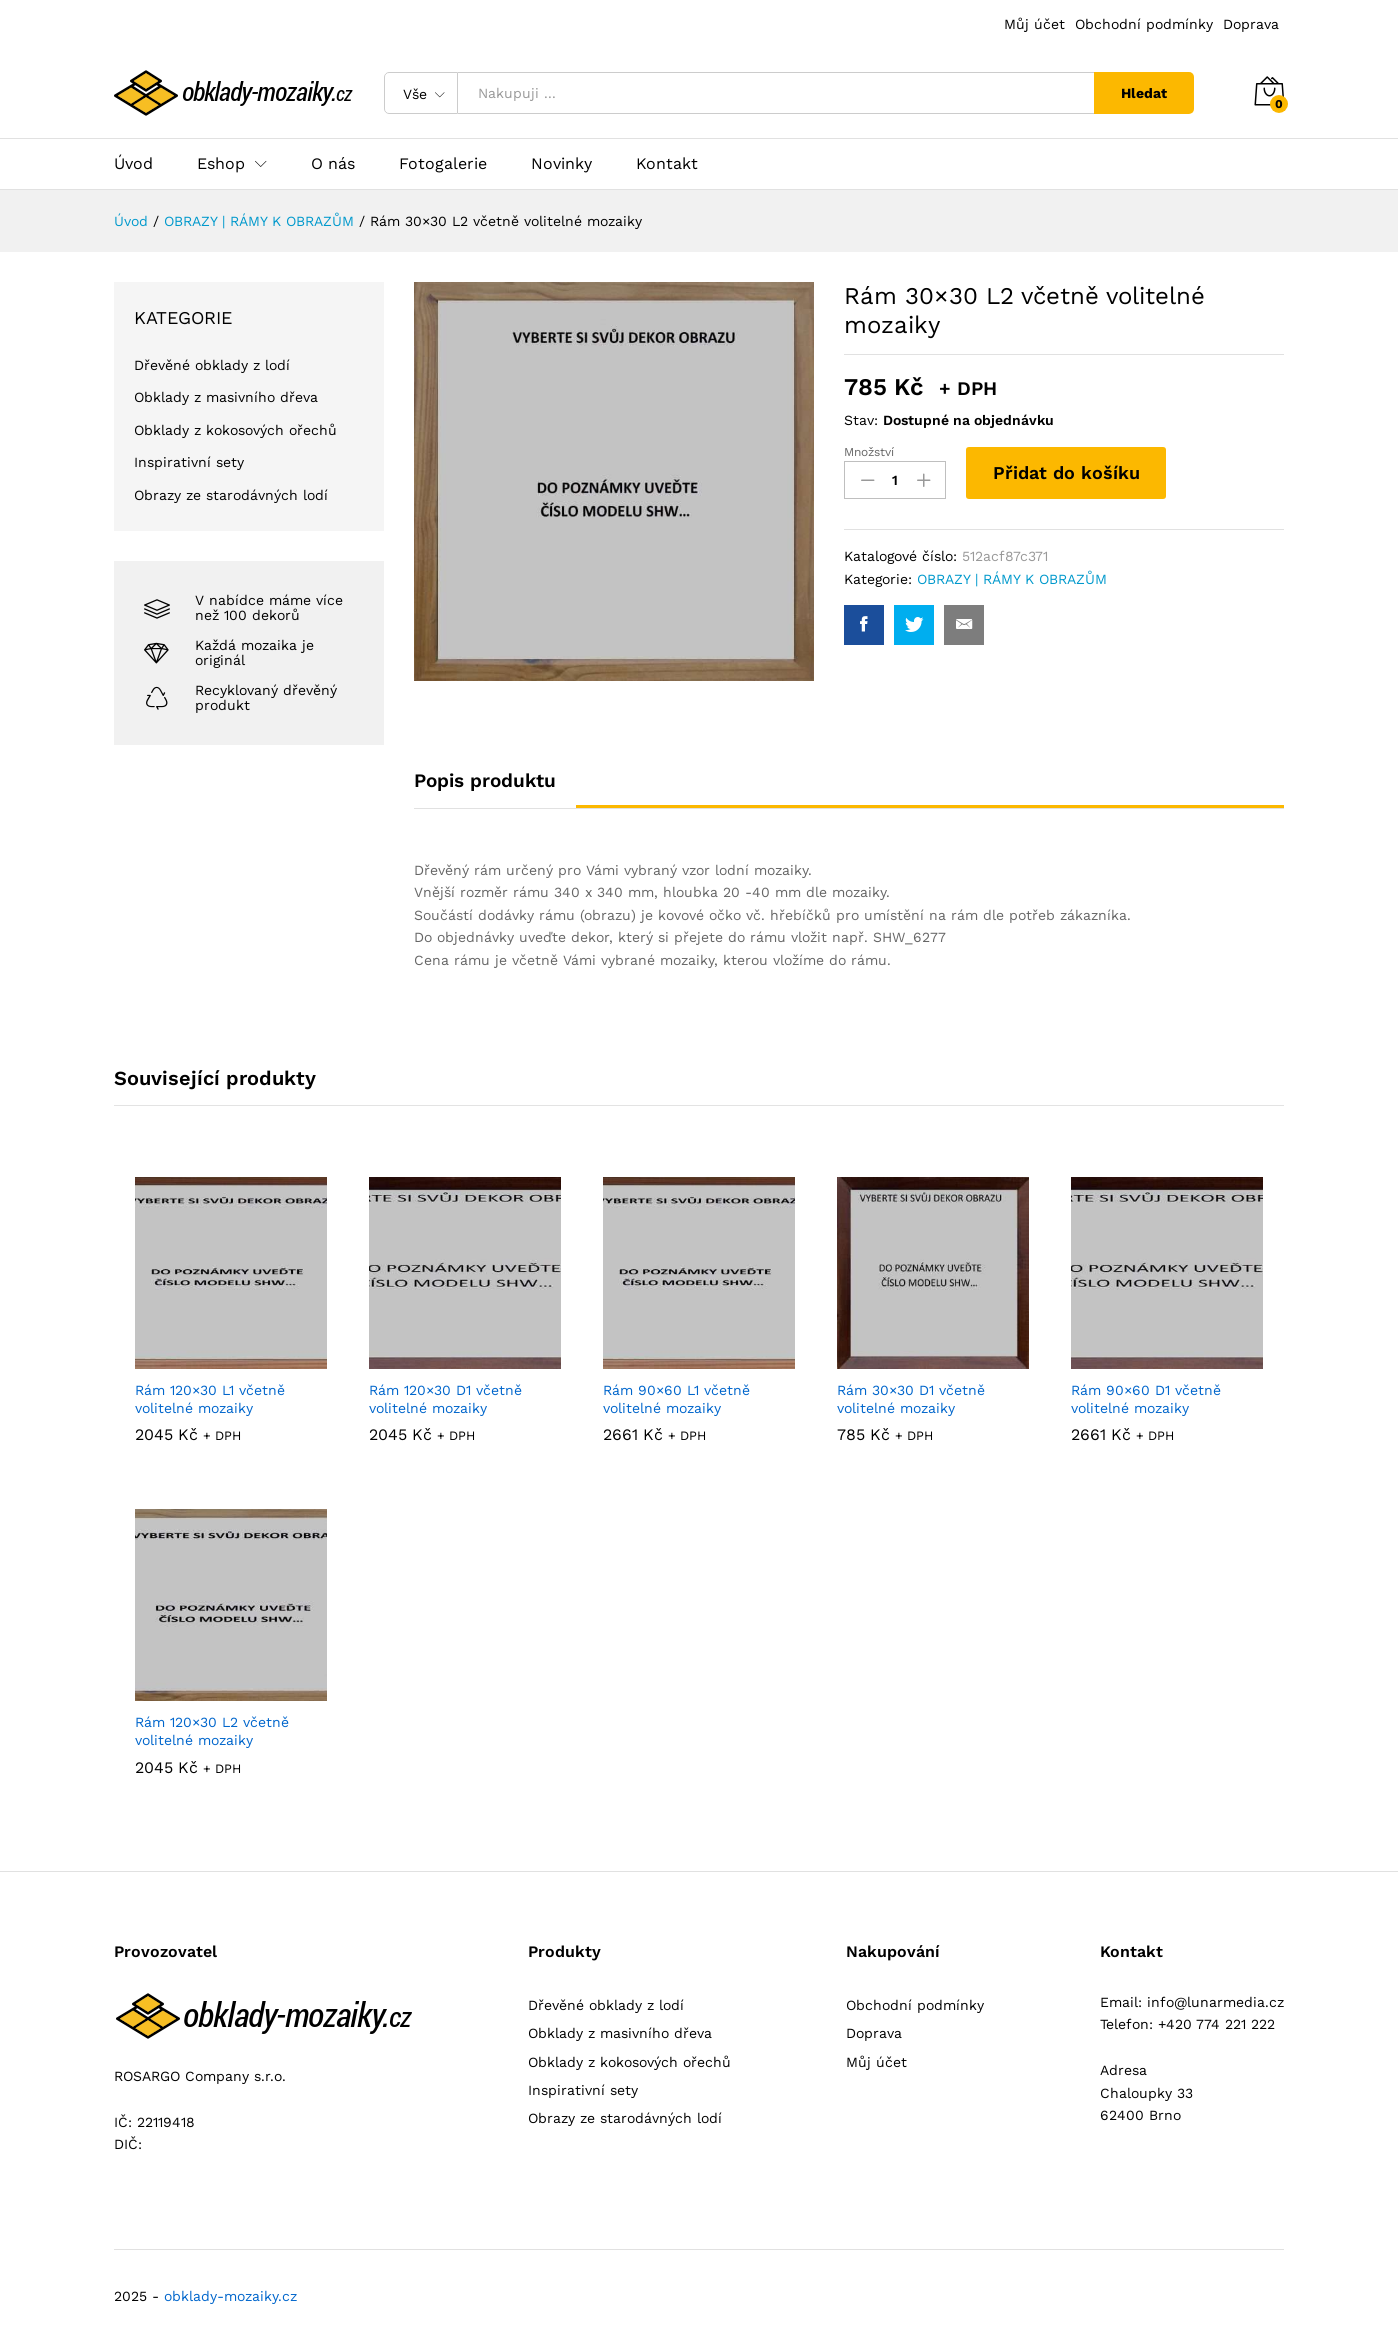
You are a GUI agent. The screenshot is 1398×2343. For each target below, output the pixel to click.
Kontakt (667, 164)
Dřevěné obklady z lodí (212, 365)
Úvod (133, 164)
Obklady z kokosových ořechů (235, 430)
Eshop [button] (221, 164)
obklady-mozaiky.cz (230, 2296)
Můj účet (1034, 24)
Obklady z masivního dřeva (226, 397)
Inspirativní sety (189, 462)
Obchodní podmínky (1144, 24)
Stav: (861, 420)
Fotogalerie (443, 164)
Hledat (1144, 93)
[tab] (495, 789)
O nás (333, 164)
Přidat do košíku (1066, 472)
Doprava (1251, 24)
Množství (869, 452)
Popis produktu (485, 780)
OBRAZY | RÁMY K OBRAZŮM (1012, 579)
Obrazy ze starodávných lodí (231, 495)
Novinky (561, 164)
